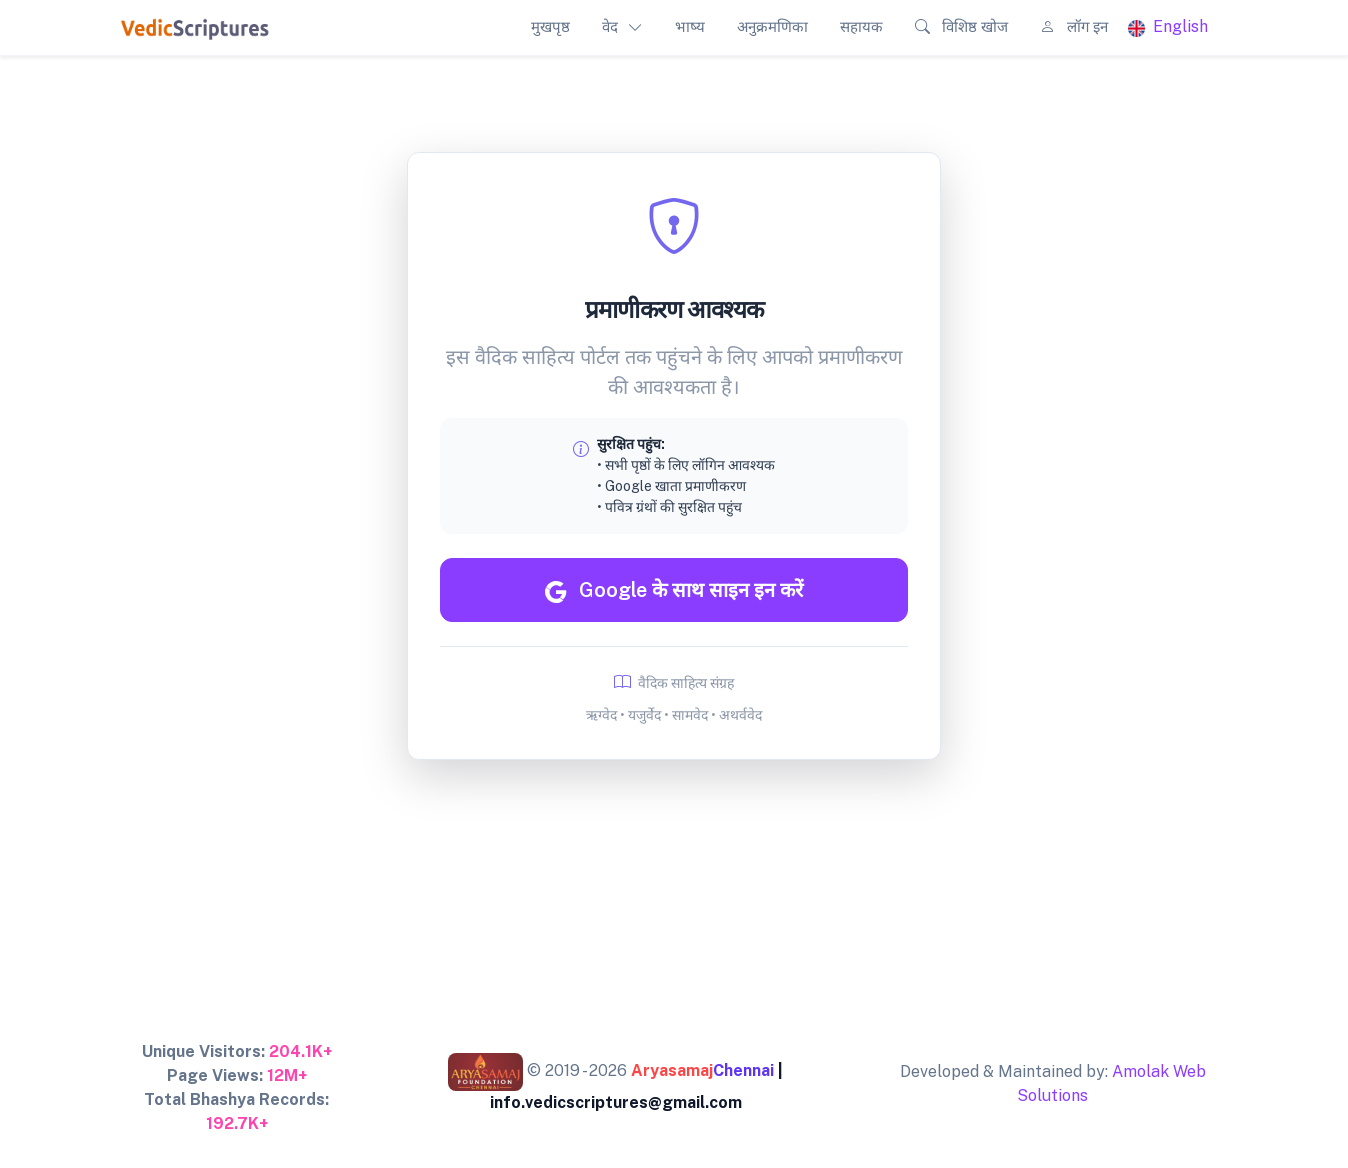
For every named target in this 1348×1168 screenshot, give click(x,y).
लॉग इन (1074, 26)
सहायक (861, 26)
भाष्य (690, 26)
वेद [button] (610, 26)
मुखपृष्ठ (550, 26)
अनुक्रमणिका (772, 26)
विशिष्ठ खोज (961, 26)
